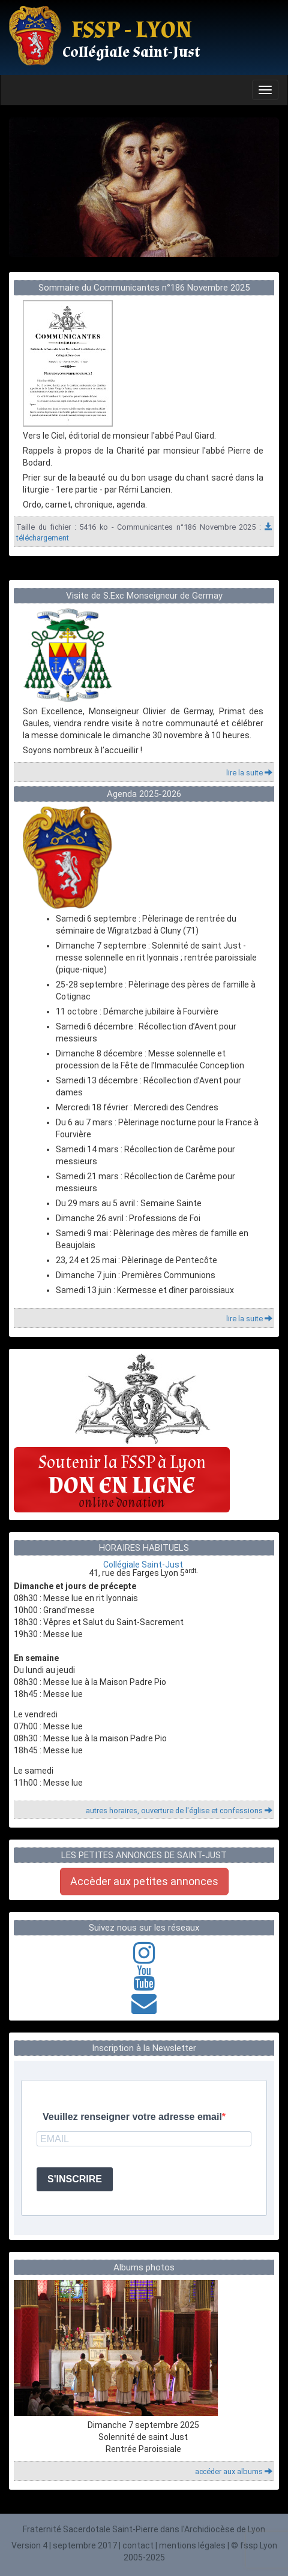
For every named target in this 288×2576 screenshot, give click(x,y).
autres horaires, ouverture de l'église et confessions (179, 1810)
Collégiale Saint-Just (143, 1564)
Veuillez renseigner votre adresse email (132, 2117)
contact (138, 2545)
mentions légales (192, 2545)
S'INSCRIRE (74, 2179)
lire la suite (249, 772)
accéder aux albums (233, 2471)
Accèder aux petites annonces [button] (144, 1881)
